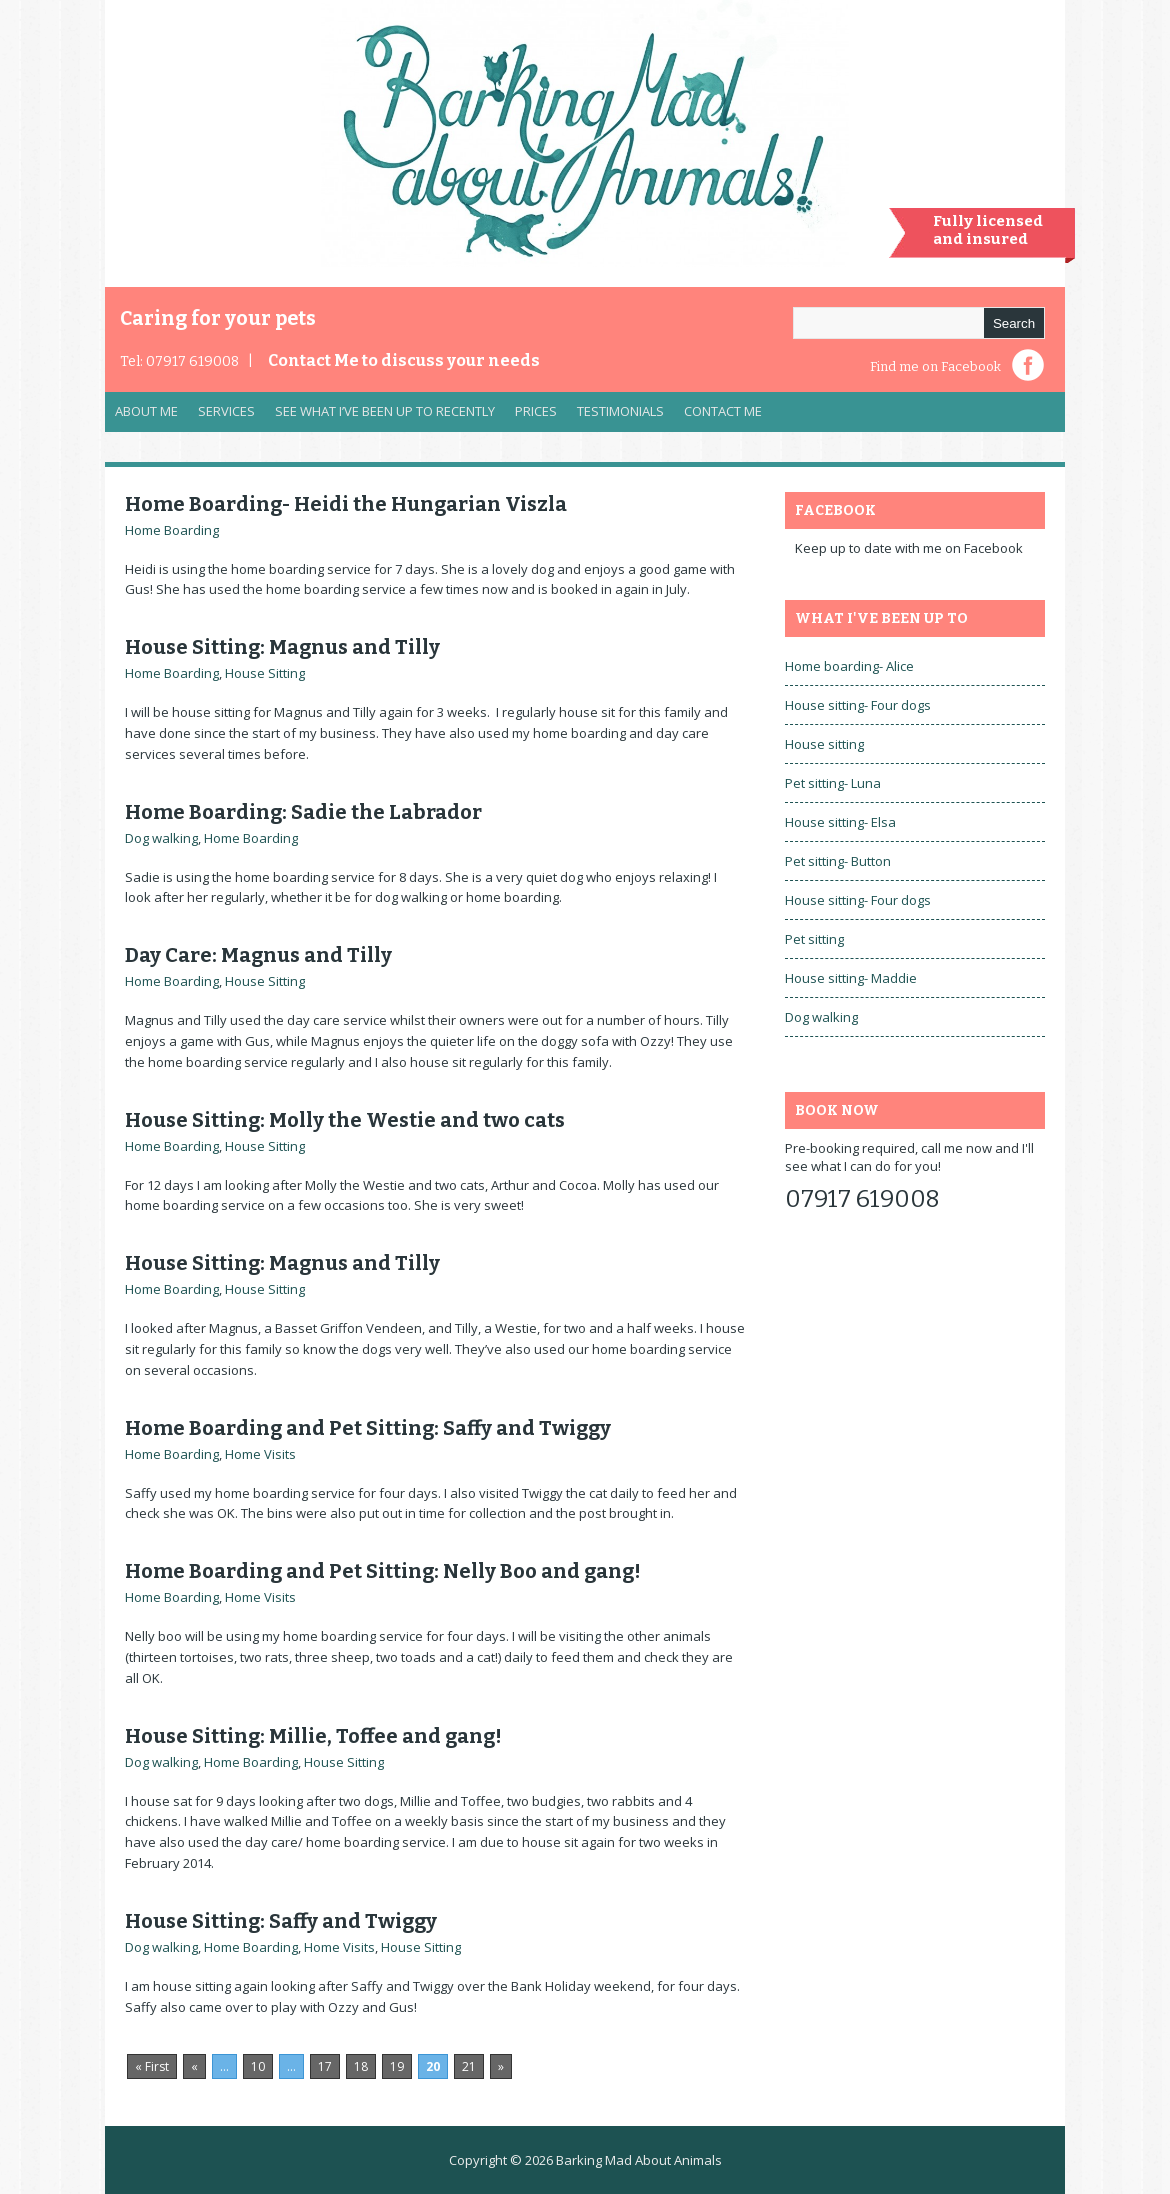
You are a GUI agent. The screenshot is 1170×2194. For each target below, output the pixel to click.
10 (258, 2066)
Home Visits (260, 1454)
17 (325, 2066)
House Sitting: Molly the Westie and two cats (345, 1120)
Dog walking (161, 838)
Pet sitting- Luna (833, 783)
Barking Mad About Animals (639, 2160)
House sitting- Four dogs (858, 705)
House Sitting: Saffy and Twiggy (281, 1921)
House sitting (824, 744)
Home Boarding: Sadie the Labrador (303, 812)
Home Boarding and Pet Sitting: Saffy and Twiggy (368, 1428)
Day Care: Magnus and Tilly (258, 955)
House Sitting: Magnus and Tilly (282, 647)
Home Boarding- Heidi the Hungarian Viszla (346, 504)
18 (361, 2066)
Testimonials (620, 411)
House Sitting (265, 673)
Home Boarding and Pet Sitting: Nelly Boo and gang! (383, 1571)
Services (221, 416)
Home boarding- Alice (849, 666)
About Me (146, 411)
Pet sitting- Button (838, 861)
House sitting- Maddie (851, 978)
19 (397, 2066)
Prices (536, 411)
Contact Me (404, 360)
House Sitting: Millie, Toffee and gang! (313, 1736)
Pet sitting (814, 939)
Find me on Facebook (935, 366)
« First (152, 2066)
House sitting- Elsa (840, 822)
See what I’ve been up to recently (385, 411)
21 (469, 2066)
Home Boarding (172, 530)
